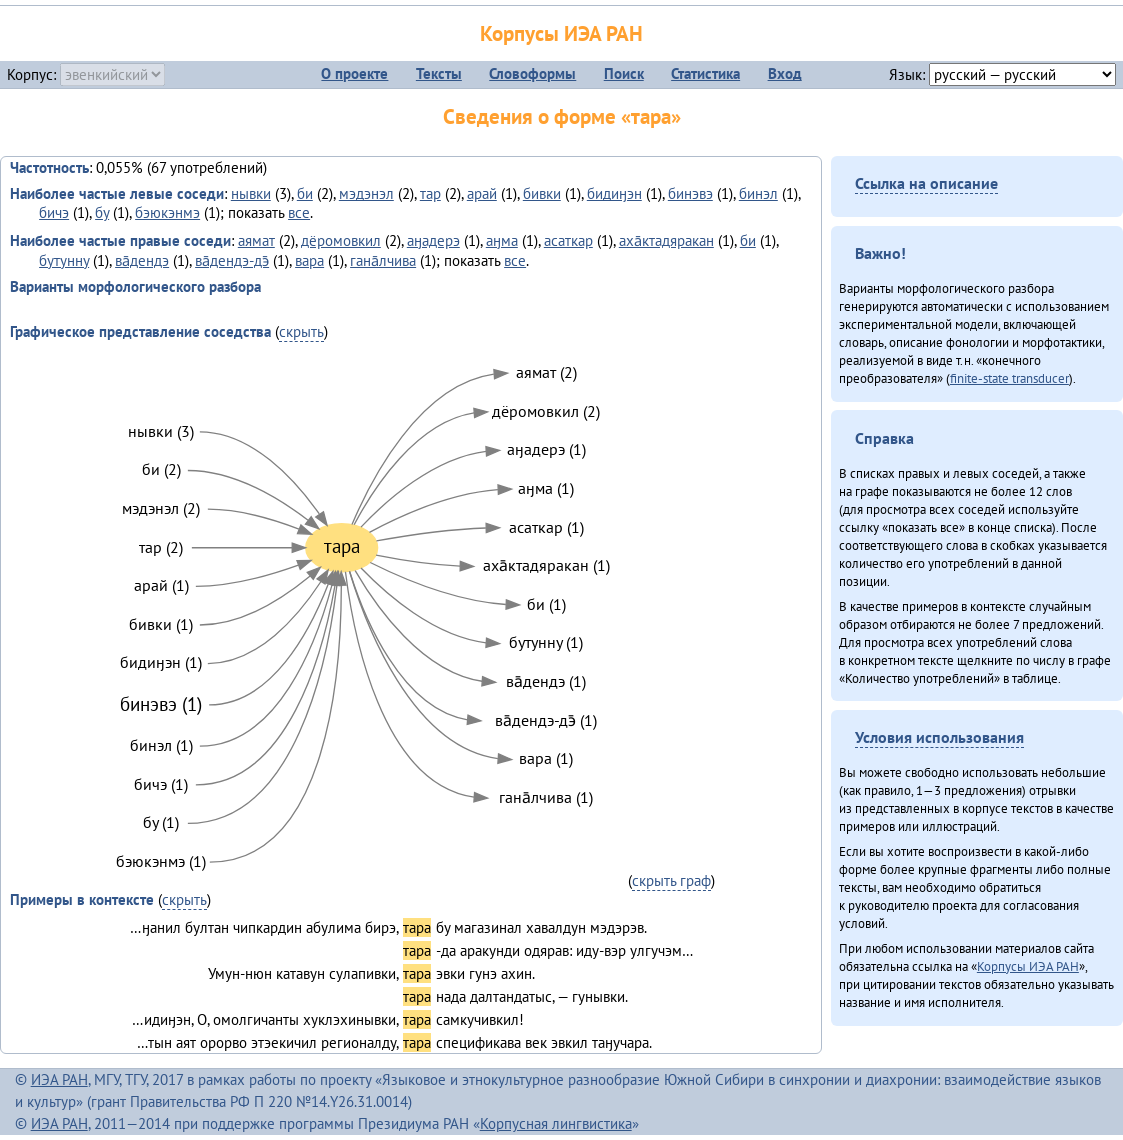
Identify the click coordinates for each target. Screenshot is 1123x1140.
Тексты (439, 73)
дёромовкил (341, 240)
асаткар (568, 240)
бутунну (64, 260)
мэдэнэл (366, 193)
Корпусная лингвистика (556, 1123)
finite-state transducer (1009, 378)
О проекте (354, 73)
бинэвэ (690, 193)
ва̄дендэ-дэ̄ (232, 260)
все (299, 212)
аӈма (502, 240)
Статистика (705, 73)
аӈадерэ (433, 240)
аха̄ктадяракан (666, 240)
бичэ (54, 212)
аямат (256, 240)
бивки (542, 193)
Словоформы (532, 73)
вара (309, 260)
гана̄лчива (383, 260)
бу (102, 212)
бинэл (758, 193)
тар (430, 193)
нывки (251, 193)
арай (482, 193)
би (305, 193)
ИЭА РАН (59, 1079)
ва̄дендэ (142, 260)
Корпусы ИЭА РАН (561, 33)
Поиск (624, 73)
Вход (785, 73)
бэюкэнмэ (167, 212)
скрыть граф (671, 880)
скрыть (301, 331)
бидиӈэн (614, 193)
